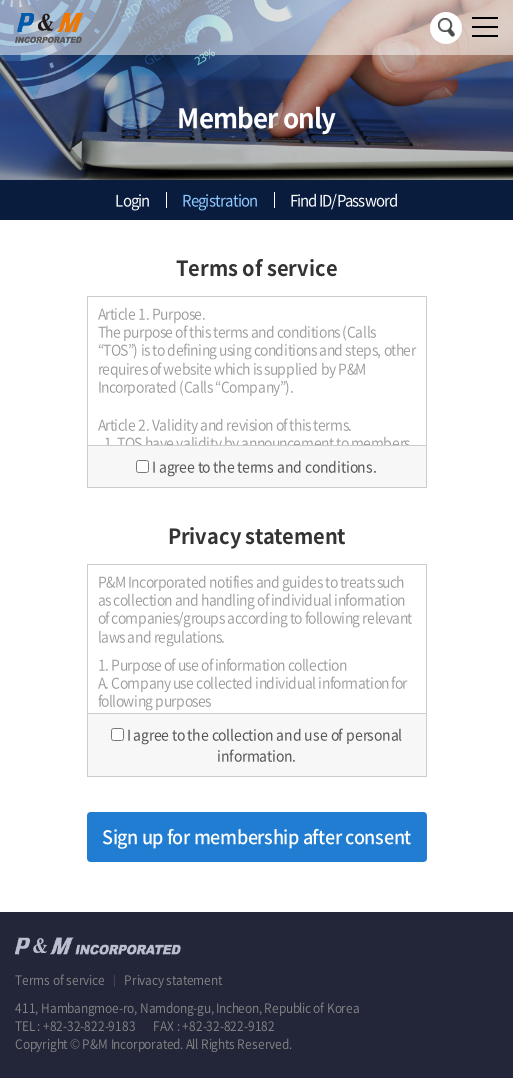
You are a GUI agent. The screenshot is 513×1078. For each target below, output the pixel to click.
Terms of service (61, 980)
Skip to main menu (0, 0)
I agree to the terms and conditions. (264, 466)
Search (446, 28)
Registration (220, 200)
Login (132, 200)
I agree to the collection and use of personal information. (265, 744)
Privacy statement (172, 980)
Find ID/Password (344, 200)
